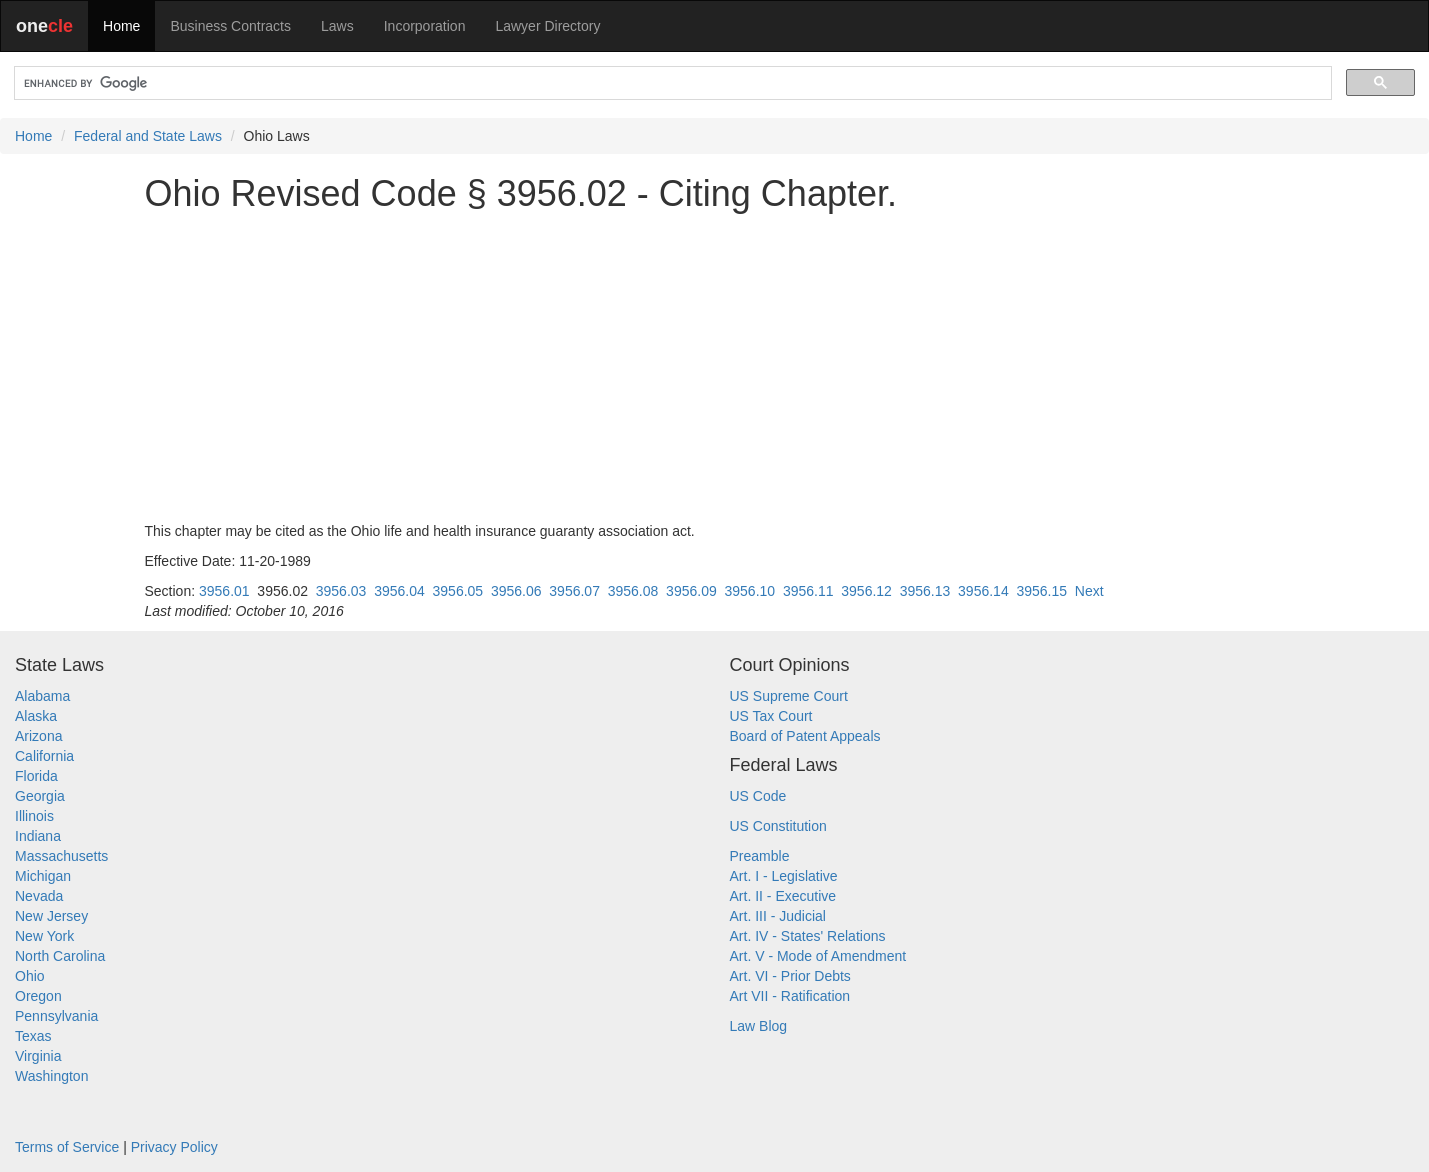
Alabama (42, 696)
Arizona (38, 736)
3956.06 (516, 591)
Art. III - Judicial (778, 916)
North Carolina (60, 956)
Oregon (38, 996)
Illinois (34, 816)
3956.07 (574, 591)
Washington (51, 1076)
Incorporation (425, 26)
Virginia (38, 1056)
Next (1089, 591)
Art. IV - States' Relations (808, 936)
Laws (337, 26)
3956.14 (983, 591)
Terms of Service (67, 1147)
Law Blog (759, 1026)
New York (44, 936)
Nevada (39, 896)
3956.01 (224, 591)
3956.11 (808, 591)
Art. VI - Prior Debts (790, 976)
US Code (758, 796)
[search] (671, 83)
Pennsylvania (56, 1016)
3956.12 (866, 591)
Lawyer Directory (547, 26)
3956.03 (341, 591)
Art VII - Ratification (790, 996)
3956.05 (458, 591)
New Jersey (51, 916)
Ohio (30, 976)
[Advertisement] (715, 367)
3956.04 (399, 591)
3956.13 (925, 591)
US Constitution (778, 826)
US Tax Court (771, 716)
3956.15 (1041, 591)
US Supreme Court (789, 696)
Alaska (36, 716)
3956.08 (633, 591)
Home (121, 26)
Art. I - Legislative (784, 876)
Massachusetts (61, 856)
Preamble (760, 856)
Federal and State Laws (148, 136)
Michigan (43, 876)
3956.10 (750, 591)
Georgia (40, 796)
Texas (33, 1036)
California (44, 756)
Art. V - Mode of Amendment (818, 956)
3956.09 (691, 591)
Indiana (38, 836)
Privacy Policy (174, 1147)
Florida (36, 776)
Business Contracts (230, 26)
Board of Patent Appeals (805, 736)
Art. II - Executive (783, 896)
